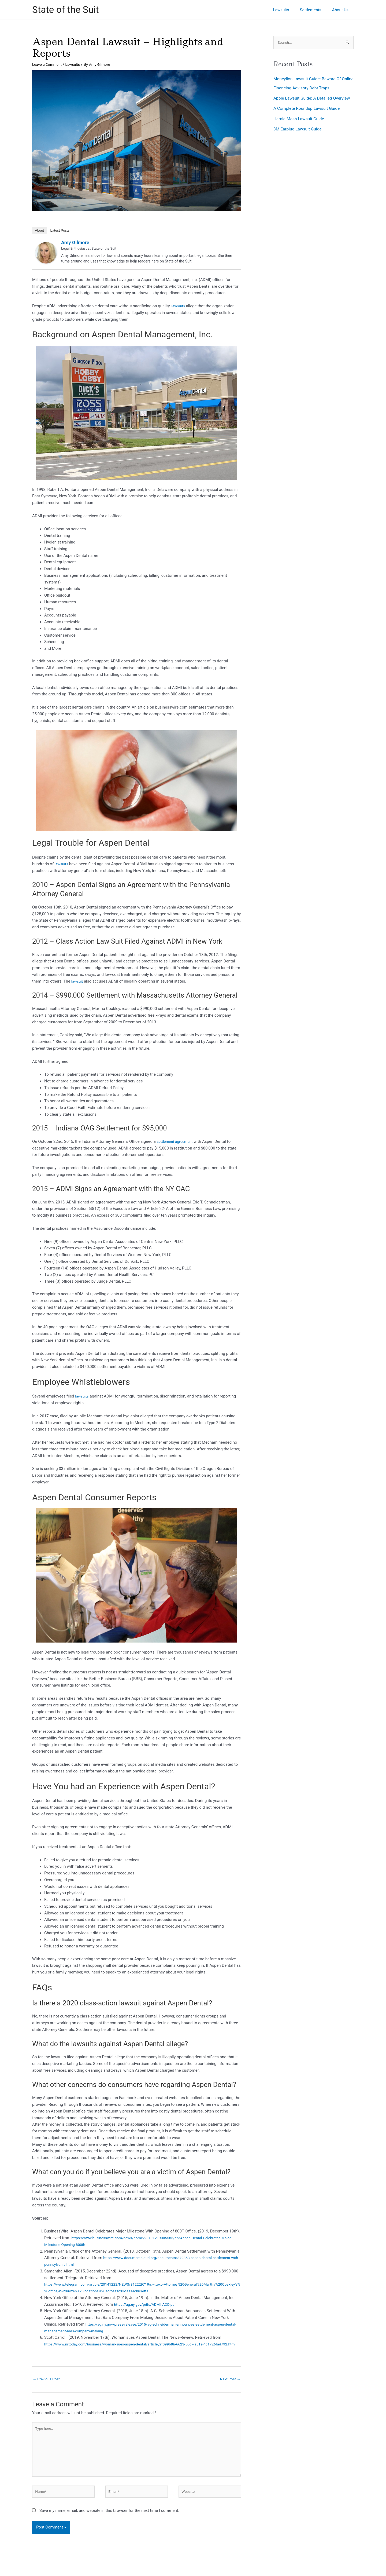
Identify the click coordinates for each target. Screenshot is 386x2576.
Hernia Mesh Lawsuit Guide (301, 128)
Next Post (229, 2385)
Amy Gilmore (75, 242)
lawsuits (178, 306)
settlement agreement (176, 1141)
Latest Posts (60, 230)
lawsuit (77, 981)
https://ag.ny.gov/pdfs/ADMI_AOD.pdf (148, 2304)
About (39, 230)
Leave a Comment (48, 64)
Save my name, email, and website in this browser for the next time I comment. (109, 2524)
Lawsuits (76, 64)
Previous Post (47, 2385)
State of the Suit (65, 9)
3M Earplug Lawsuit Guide (299, 138)
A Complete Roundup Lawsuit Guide (309, 118)
